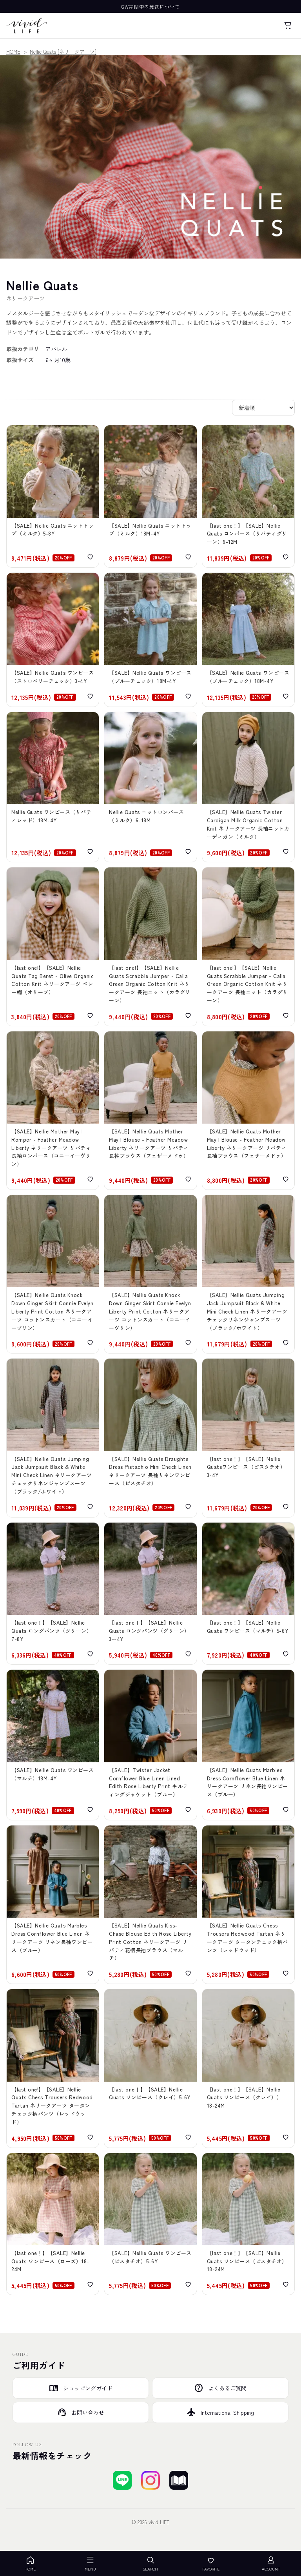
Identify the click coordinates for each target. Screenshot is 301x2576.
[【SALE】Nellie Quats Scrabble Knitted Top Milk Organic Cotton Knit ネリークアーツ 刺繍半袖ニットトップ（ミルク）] (53, 496)
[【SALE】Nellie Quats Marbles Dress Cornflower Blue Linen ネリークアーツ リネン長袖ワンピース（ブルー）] (248, 1745)
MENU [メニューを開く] (90, 2564)
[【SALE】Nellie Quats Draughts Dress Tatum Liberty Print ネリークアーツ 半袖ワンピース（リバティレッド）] (53, 787)
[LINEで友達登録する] (122, 2480)
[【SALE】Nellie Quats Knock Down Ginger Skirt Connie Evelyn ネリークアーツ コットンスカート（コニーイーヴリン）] (150, 1274)
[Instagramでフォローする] (150, 2480)
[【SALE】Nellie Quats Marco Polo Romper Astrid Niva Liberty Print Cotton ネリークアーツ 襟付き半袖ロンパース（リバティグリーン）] (248, 496)
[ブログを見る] (178, 2480)
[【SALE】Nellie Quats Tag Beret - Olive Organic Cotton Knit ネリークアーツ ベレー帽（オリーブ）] (53, 946)
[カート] (288, 25)
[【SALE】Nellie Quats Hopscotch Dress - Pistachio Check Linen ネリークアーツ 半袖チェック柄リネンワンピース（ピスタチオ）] (150, 2224)
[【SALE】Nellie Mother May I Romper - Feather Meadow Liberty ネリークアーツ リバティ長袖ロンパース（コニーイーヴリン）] (53, 1110)
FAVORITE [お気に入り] (210, 2564)
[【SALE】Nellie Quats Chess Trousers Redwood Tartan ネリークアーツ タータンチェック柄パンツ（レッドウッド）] (248, 1904)
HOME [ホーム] (30, 2564)
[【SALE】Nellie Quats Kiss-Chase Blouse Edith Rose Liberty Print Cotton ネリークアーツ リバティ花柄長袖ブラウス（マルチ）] (150, 1904)
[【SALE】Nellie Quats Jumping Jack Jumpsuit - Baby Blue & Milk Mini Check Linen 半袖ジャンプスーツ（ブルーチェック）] (248, 640)
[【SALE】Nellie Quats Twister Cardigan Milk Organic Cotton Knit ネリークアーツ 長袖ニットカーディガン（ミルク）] (248, 787)
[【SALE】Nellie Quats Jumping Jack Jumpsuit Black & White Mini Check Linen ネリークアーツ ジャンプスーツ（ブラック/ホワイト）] (248, 1274)
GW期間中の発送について (150, 6)
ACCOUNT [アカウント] (271, 2564)
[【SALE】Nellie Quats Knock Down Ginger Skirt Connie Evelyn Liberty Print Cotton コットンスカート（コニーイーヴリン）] (53, 1274)
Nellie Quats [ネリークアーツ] (63, 51)
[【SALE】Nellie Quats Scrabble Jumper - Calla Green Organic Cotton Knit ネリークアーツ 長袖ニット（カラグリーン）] (150, 946)
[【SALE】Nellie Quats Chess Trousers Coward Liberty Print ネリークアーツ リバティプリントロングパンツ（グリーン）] (53, 1594)
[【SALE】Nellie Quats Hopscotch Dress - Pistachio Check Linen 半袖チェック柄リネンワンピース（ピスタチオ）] (248, 2224)
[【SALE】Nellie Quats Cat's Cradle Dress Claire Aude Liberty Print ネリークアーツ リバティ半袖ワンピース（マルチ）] (53, 1745)
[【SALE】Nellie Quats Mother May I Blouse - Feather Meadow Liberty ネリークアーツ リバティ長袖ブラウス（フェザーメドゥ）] (150, 1110)
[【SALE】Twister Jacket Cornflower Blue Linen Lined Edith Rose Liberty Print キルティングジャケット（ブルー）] (150, 1745)
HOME (13, 51)
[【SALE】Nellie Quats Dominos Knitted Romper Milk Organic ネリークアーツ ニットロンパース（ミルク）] (150, 787)
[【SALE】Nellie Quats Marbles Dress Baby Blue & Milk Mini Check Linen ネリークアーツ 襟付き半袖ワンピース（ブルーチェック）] (150, 640)
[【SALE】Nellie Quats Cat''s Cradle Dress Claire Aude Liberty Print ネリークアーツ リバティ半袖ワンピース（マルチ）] (248, 1594)
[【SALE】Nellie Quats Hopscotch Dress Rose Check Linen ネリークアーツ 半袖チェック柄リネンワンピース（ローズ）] (53, 2224)
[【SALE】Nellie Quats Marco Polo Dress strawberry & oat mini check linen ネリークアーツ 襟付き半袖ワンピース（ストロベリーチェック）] (53, 640)
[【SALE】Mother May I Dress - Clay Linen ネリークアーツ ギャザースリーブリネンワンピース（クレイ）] (150, 2068)
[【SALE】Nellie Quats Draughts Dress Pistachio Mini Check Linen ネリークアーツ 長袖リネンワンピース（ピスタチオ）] (150, 1438)
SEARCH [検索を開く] (150, 2564)
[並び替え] (263, 407)
